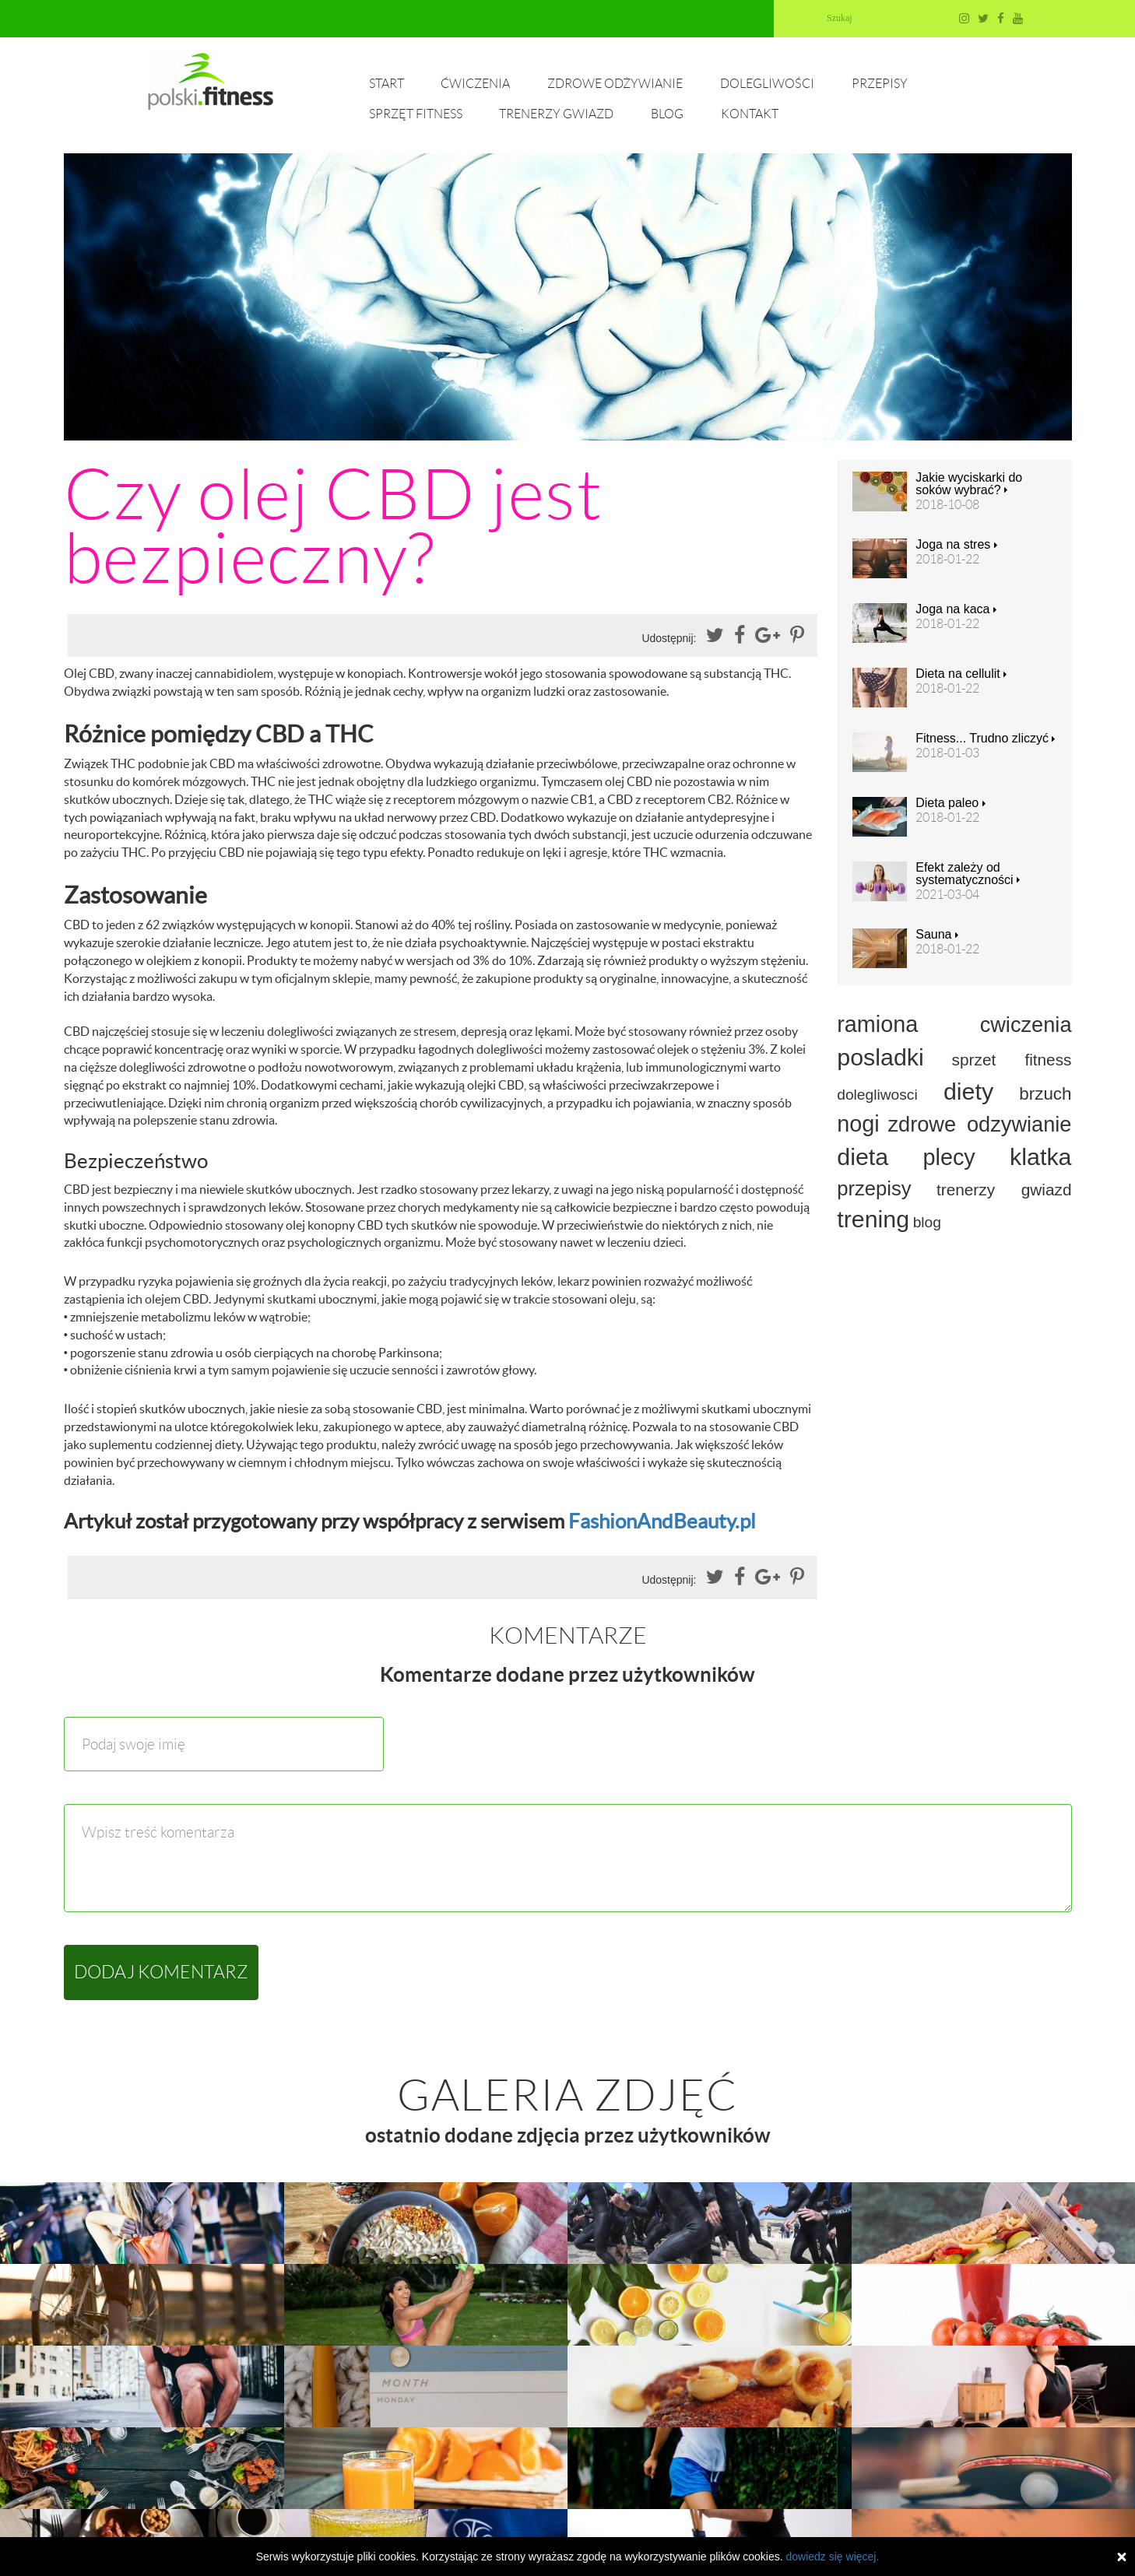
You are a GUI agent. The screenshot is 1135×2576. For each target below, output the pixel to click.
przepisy (874, 1188)
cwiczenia (1026, 1025)
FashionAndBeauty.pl (662, 1521)
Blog (667, 114)
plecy (949, 1157)
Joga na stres (956, 545)
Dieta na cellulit (961, 674)
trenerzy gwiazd (1004, 1190)
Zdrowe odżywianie (615, 83)
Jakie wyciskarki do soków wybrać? (968, 484)
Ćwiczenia (475, 83)
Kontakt (749, 114)
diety (968, 1091)
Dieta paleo (950, 803)
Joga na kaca (955, 609)
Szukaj (839, 17)
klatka (1040, 1156)
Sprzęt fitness (415, 114)
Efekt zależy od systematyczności (967, 874)
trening (873, 1219)
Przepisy (880, 83)
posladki (880, 1057)
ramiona (877, 1024)
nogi (858, 1123)
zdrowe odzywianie (979, 1124)
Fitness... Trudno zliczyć (985, 738)
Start (386, 83)
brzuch (1045, 1094)
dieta (862, 1156)
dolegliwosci (877, 1094)
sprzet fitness (1012, 1060)
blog (927, 1222)
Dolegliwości (767, 83)
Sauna (936, 934)
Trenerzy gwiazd (556, 114)
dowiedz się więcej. (832, 2556)
